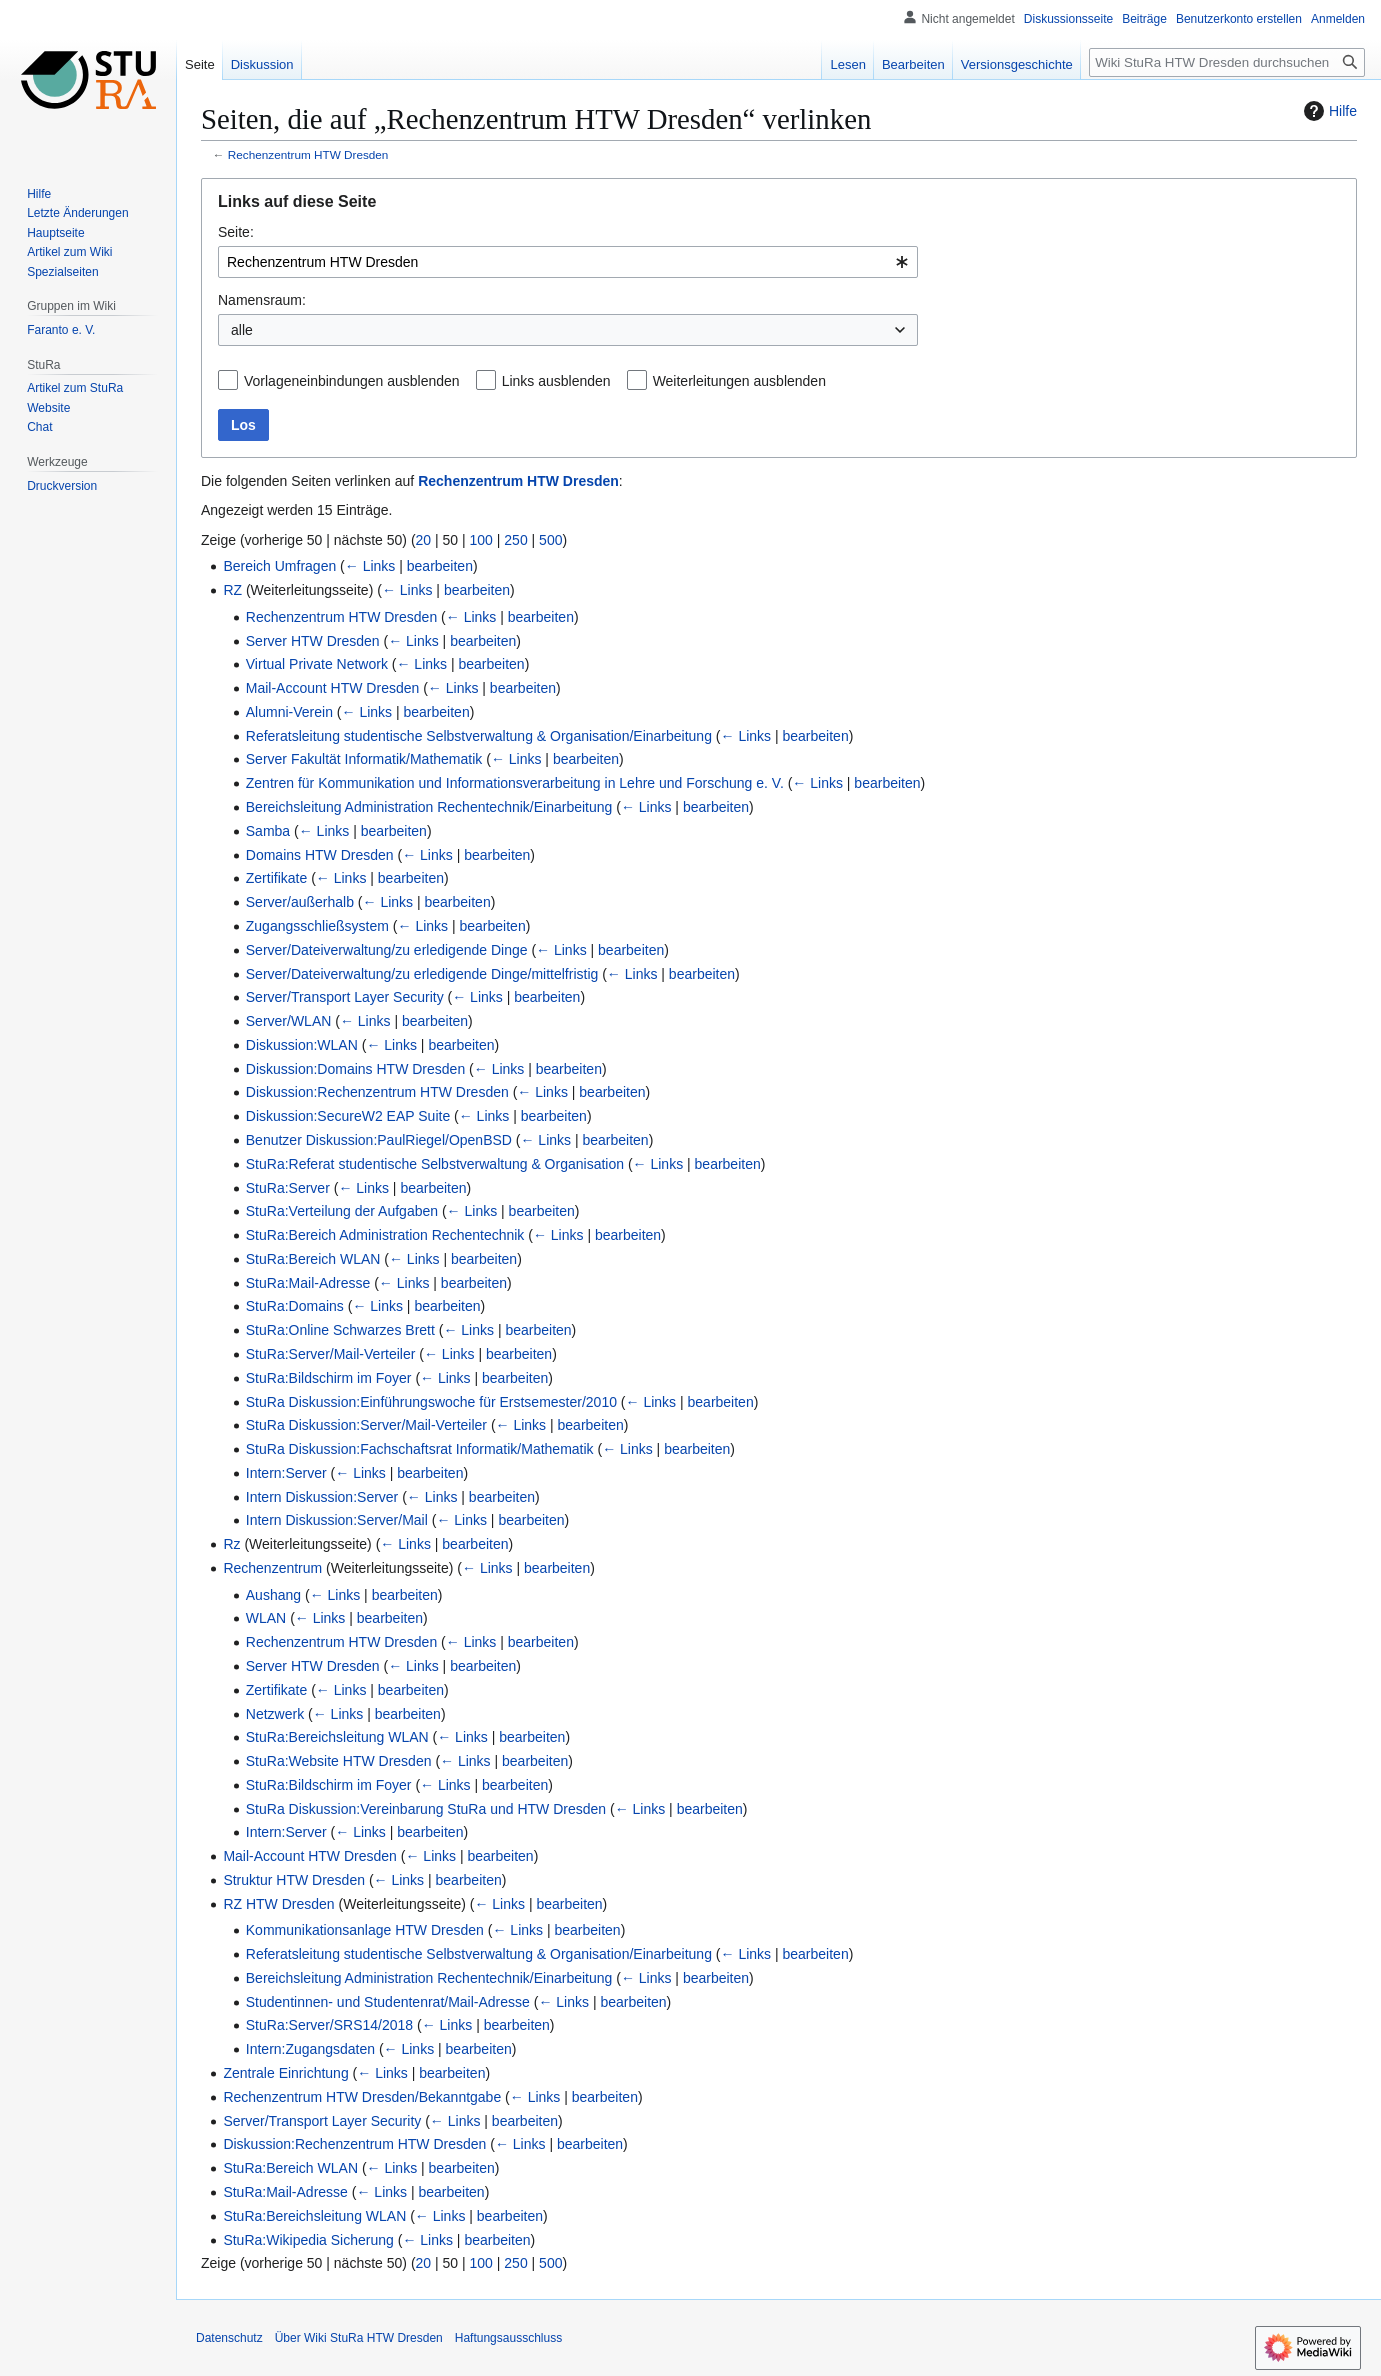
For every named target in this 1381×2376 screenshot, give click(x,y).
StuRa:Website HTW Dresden (339, 1761)
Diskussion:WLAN (302, 1045)
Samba (268, 831)
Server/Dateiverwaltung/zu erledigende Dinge (387, 950)
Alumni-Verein (289, 712)
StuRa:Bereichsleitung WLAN (337, 1737)
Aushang (273, 1595)
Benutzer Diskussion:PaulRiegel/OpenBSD (379, 1140)
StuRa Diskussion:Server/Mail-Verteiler (366, 1425)
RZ (232, 590)
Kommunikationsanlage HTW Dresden (365, 1930)
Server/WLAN (289, 1021)
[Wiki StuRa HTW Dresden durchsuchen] (1227, 62)
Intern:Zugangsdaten (310, 2049)
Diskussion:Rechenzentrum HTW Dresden (377, 1092)
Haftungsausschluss (508, 2338)
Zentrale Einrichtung (285, 2073)
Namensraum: (262, 300)
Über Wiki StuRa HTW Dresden (359, 2338)
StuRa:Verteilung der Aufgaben (342, 1211)
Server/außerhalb (300, 902)
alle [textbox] (242, 330)
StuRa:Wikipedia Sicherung (308, 2240)
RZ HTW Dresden (278, 1904)
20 (424, 540)
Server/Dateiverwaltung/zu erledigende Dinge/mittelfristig (422, 974)
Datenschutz (229, 2338)
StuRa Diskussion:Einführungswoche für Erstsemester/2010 (431, 1402)
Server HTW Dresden (313, 641)
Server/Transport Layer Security (345, 997)
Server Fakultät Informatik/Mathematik (364, 759)
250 (515, 540)
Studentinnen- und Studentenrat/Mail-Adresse (388, 2002)
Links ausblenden (556, 381)
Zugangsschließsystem (317, 926)
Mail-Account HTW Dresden (333, 688)
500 (550, 540)
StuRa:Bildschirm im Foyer (329, 1378)
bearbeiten (440, 566)
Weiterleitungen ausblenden (739, 381)
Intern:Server (286, 1473)
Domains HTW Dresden (320, 855)
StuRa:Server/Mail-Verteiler (331, 1354)
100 (481, 540)
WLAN (266, 1618)
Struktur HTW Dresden (294, 1880)
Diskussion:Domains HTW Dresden (355, 1069)
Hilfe (1328, 111)
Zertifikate (276, 878)
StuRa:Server (288, 1188)
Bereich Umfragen (279, 566)
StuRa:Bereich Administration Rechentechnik (385, 1235)
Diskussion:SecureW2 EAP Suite (348, 1116)
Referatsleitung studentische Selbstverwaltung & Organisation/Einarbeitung (479, 736)
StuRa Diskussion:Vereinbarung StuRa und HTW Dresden (426, 1809)
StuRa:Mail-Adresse (308, 1283)
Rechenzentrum (272, 1568)
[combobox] (568, 262)
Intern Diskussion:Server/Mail (337, 1520)
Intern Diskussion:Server (322, 1497)
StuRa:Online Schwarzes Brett (340, 1330)
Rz (231, 1544)
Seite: (236, 232)
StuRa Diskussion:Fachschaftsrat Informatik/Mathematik (420, 1449)
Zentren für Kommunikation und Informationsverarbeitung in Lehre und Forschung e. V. (515, 783)
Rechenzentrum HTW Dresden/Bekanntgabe (362, 2097)
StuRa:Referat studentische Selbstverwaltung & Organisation (435, 1164)
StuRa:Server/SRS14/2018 (329, 2025)
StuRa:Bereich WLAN (313, 1259)
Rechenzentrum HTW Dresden (308, 154)
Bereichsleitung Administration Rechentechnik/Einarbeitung (429, 807)
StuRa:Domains (295, 1306)
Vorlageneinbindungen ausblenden (352, 381)
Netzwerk (275, 1714)
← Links (370, 566)
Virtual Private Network (317, 664)
